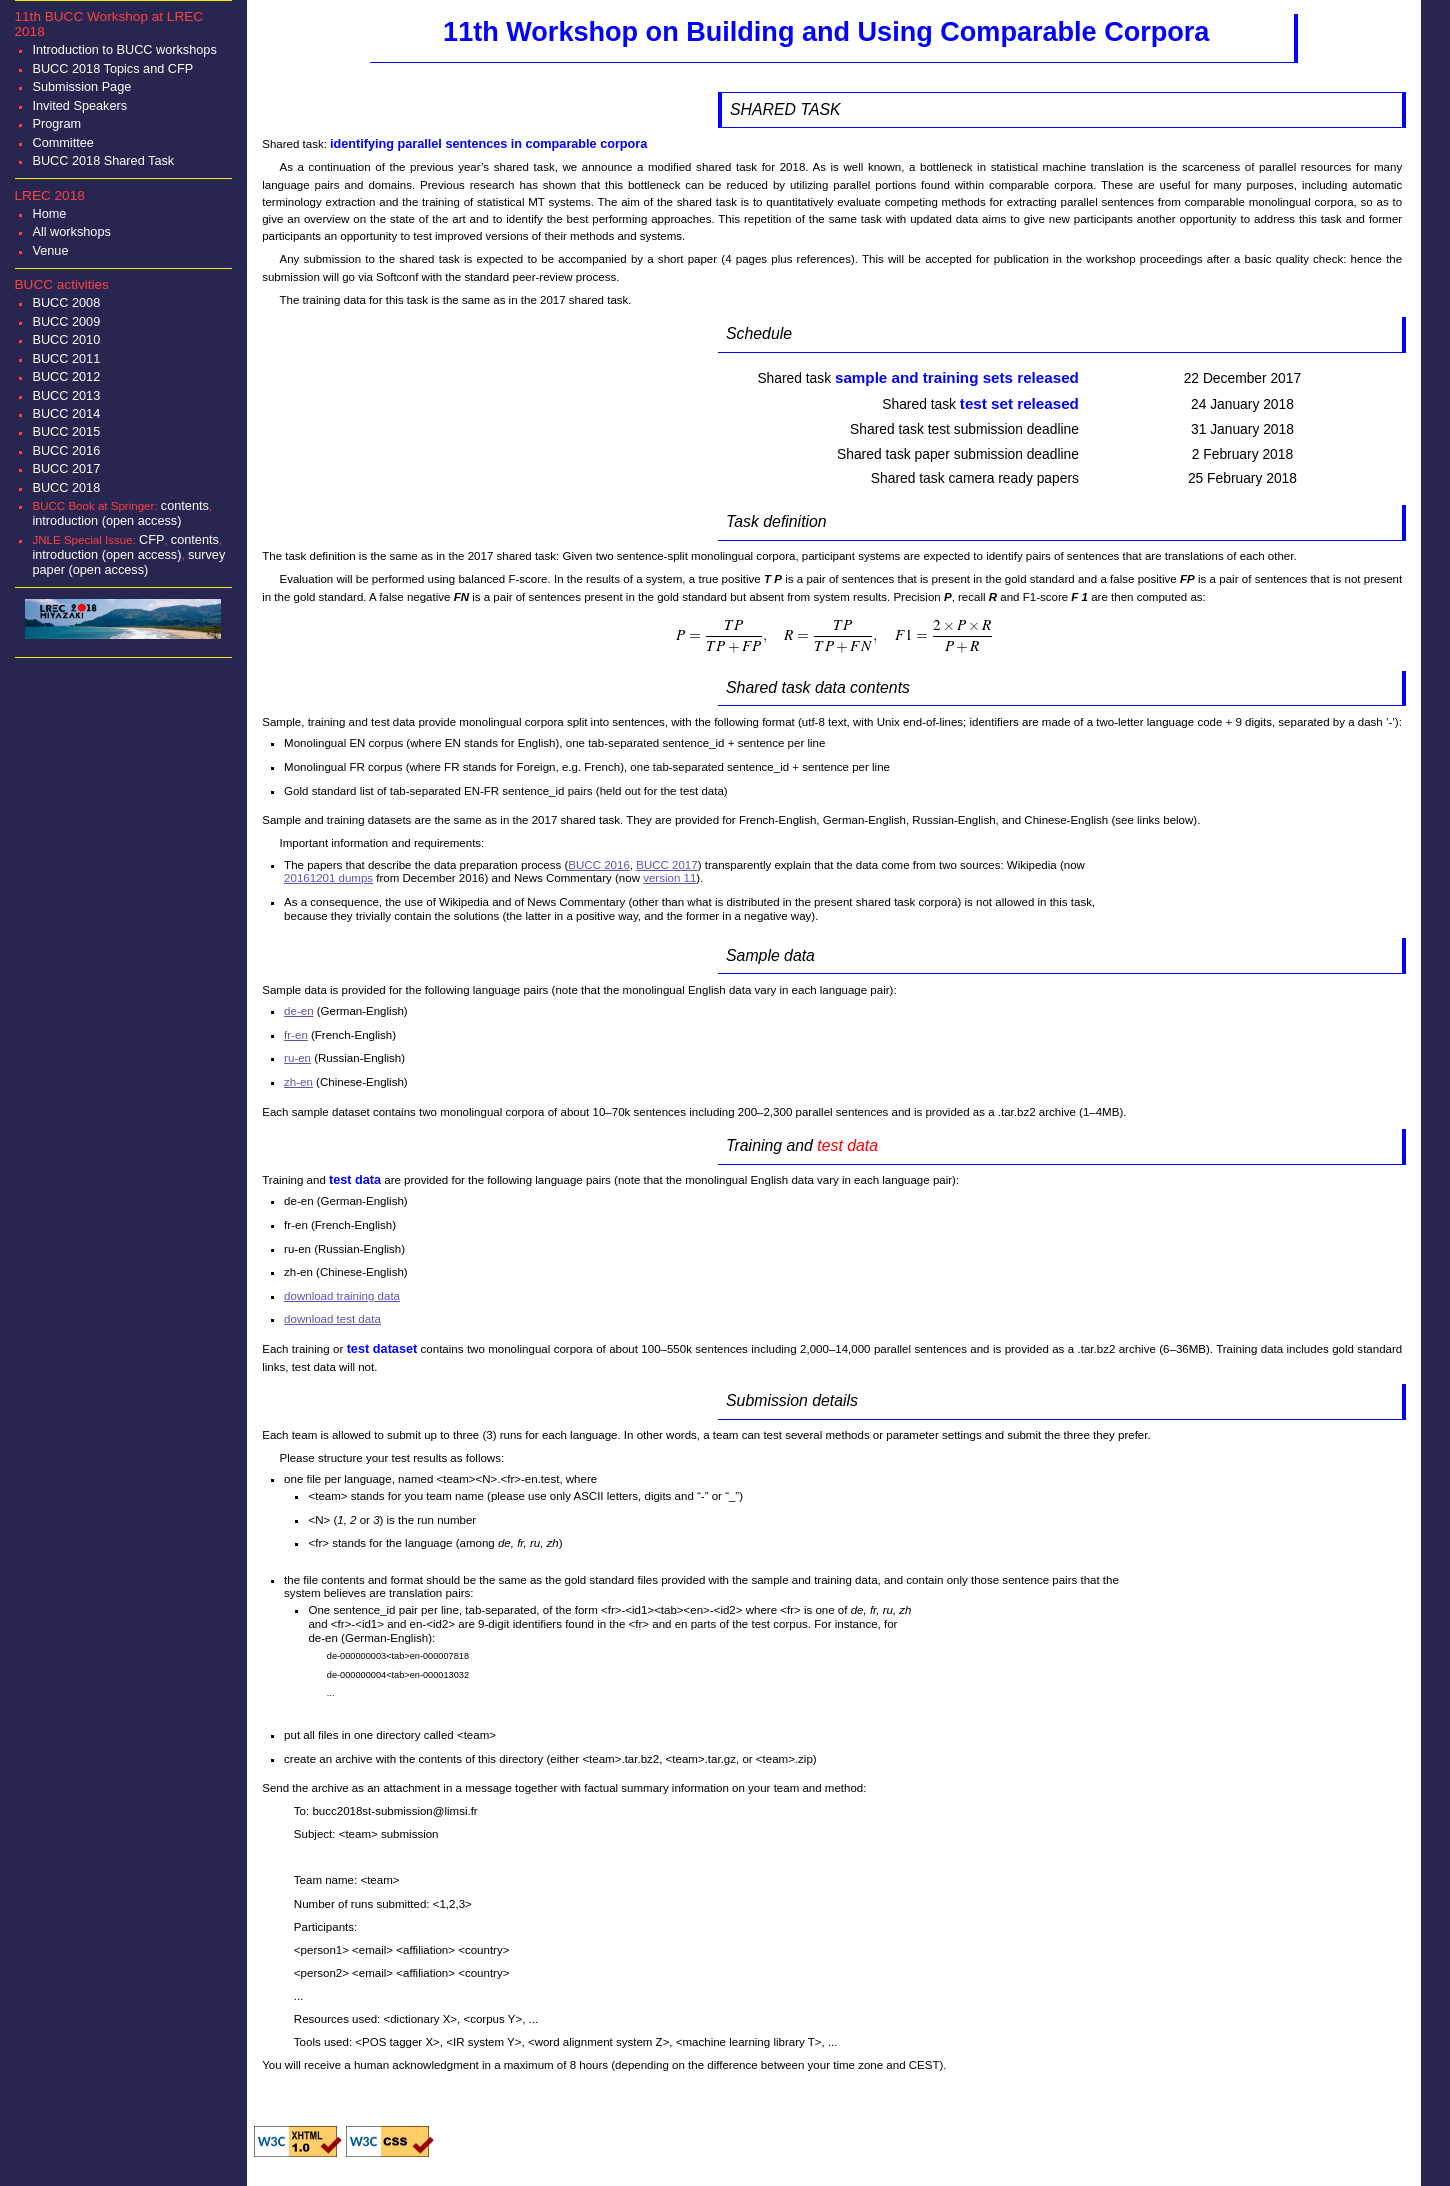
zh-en (298, 1082)
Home (49, 213)
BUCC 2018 (66, 487)
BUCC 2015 (66, 431)
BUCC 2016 (66, 450)
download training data (342, 1296)
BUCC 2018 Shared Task (103, 160)
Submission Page (81, 86)
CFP (151, 539)
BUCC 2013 (66, 395)
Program (56, 123)
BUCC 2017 (66, 468)
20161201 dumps (328, 878)
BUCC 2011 (66, 358)
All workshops (71, 231)
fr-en (296, 1035)
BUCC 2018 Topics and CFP (112, 68)
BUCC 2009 (66, 321)
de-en (298, 1011)
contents (185, 505)
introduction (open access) (106, 520)
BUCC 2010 (66, 339)
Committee (62, 142)
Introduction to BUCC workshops (124, 49)
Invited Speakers (79, 105)
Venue (50, 250)
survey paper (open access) (128, 562)
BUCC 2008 (66, 302)
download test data (332, 1319)
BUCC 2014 (66, 413)
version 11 (669, 878)
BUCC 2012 (66, 376)
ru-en (297, 1058)
